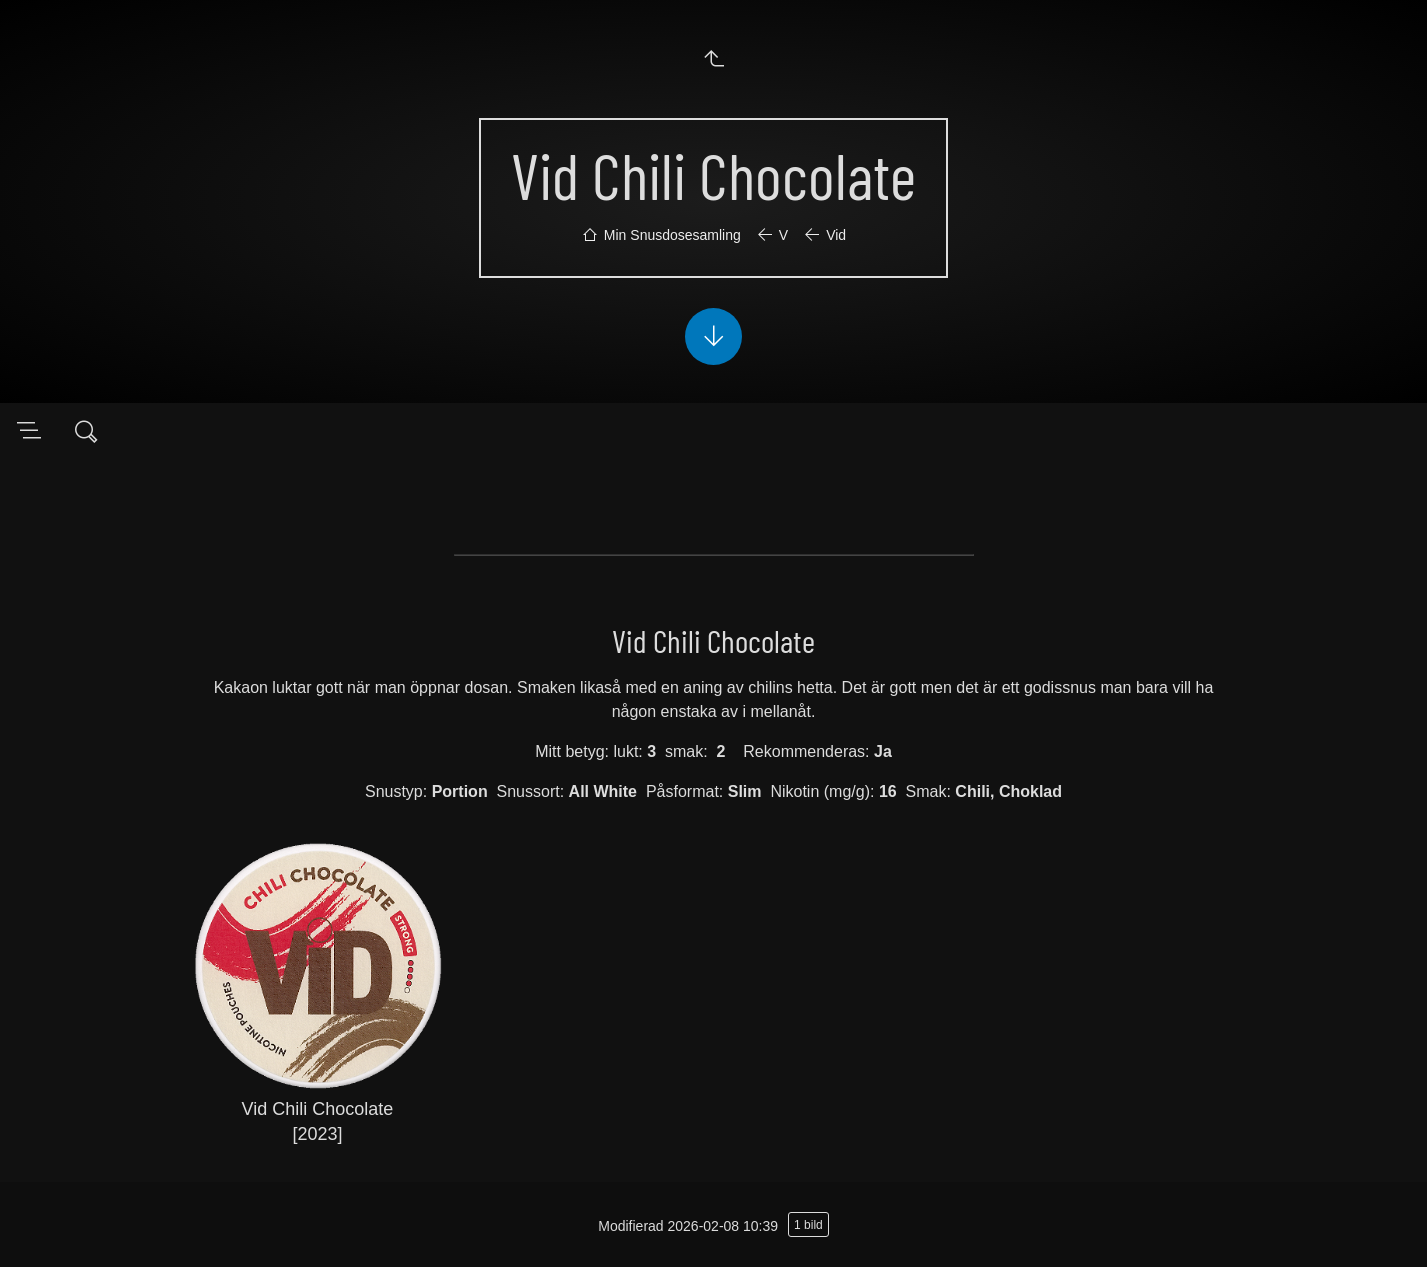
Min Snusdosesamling (672, 235)
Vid (836, 235)
